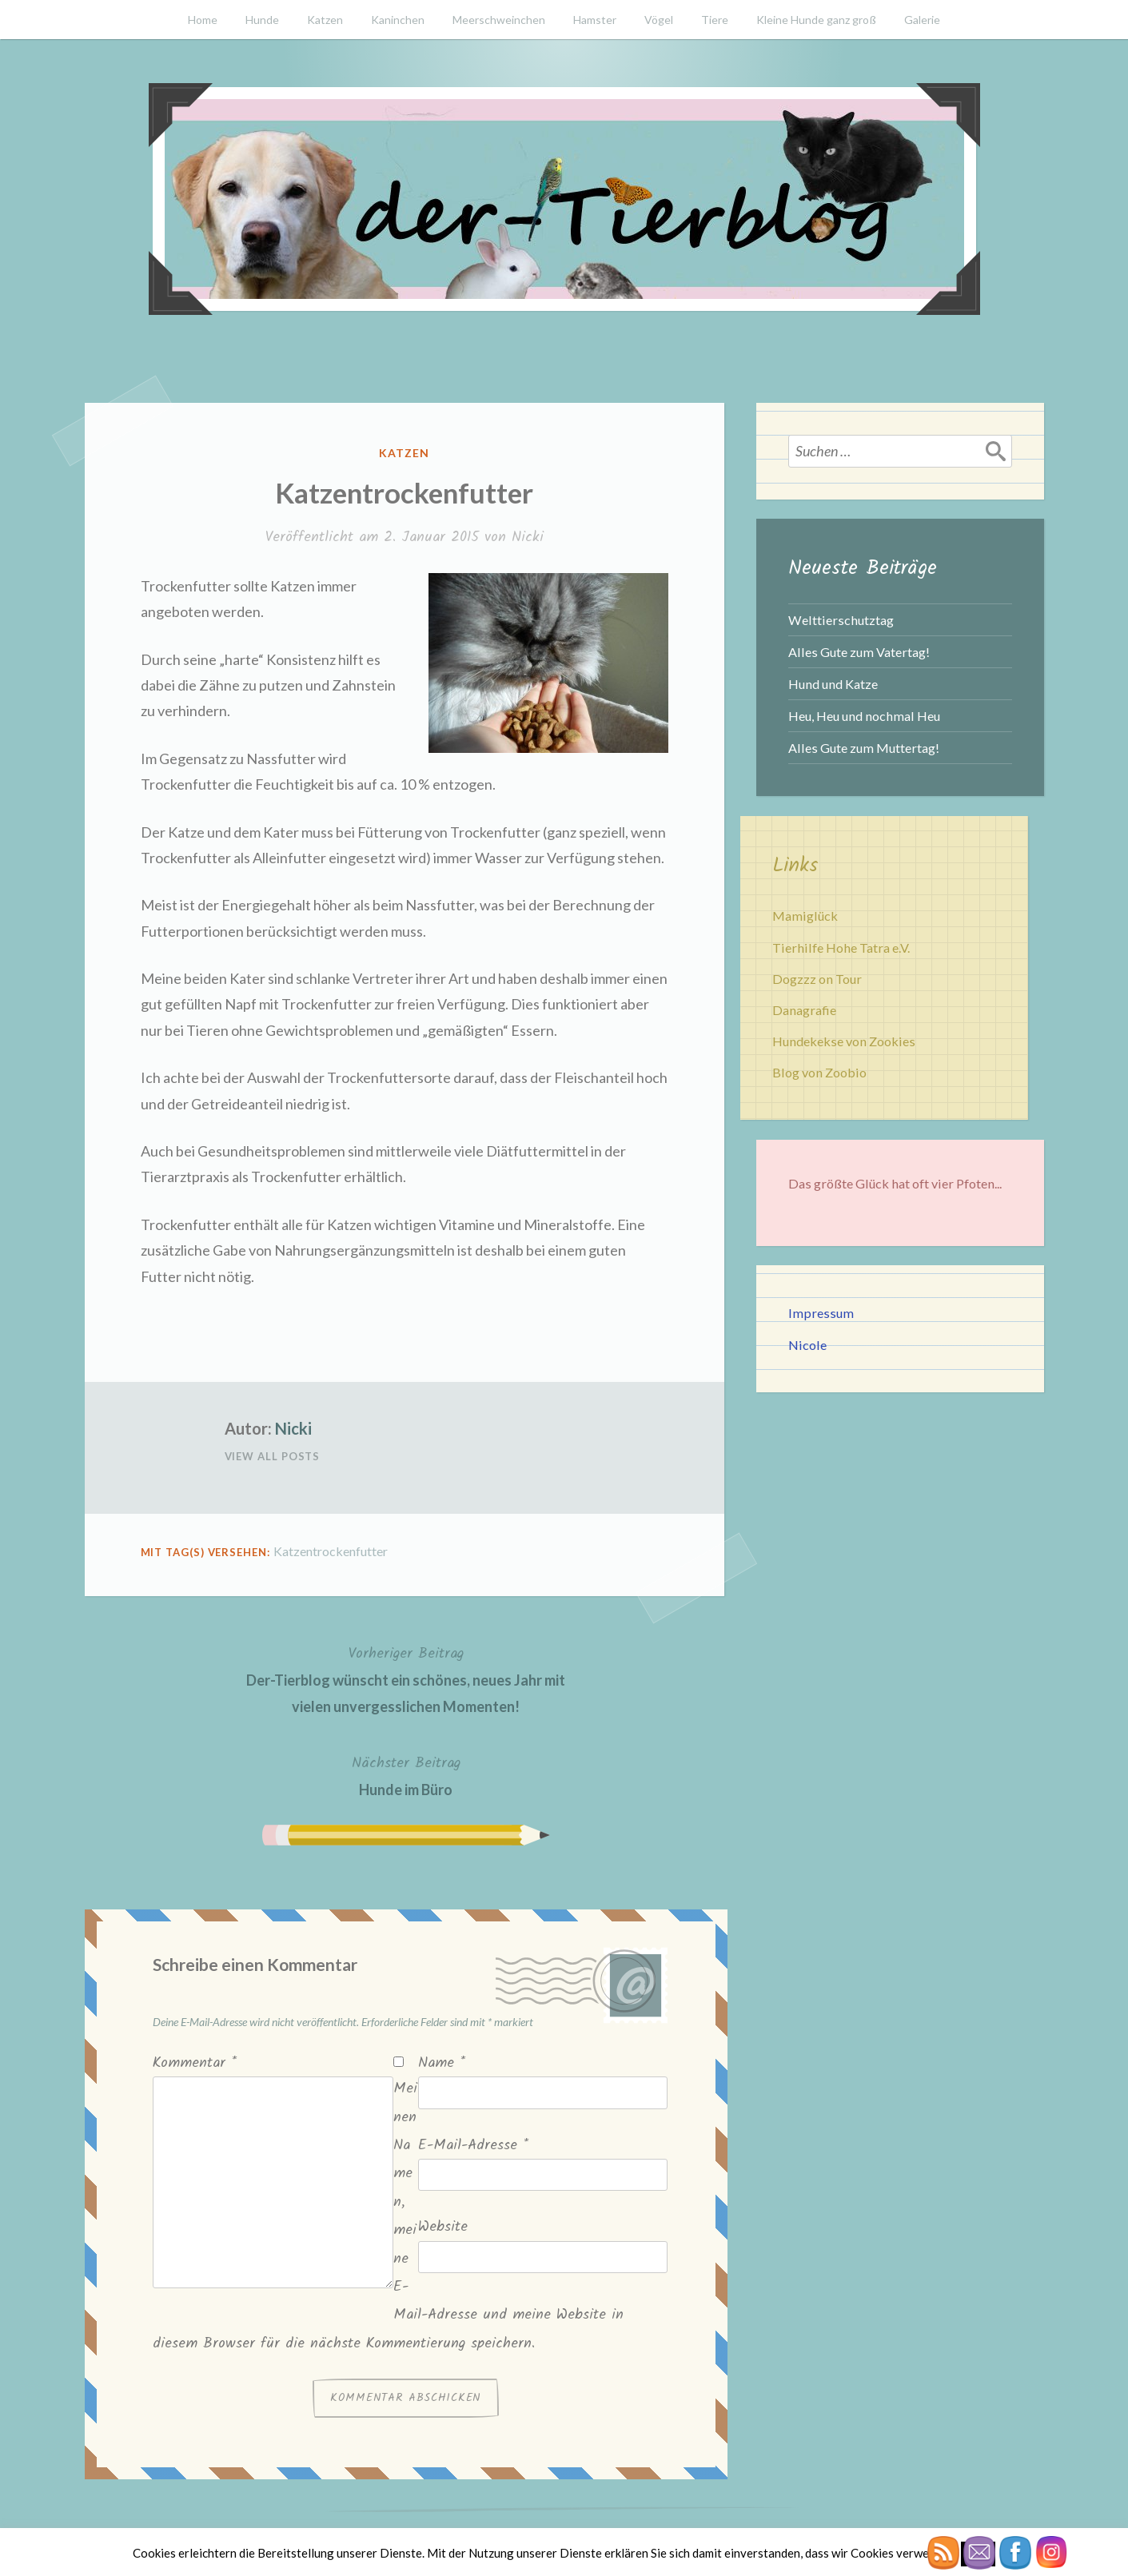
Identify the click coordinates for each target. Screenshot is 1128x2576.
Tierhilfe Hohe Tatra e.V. (841, 947)
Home (202, 19)
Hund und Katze (833, 683)
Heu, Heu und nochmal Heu (864, 715)
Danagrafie (804, 1009)
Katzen (325, 19)
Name (441, 2063)
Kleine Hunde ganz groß (816, 19)
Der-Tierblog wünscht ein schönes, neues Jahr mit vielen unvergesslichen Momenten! (406, 1678)
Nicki (528, 537)
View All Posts (273, 1456)
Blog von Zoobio (819, 1072)
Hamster (594, 19)
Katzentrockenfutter (330, 1551)
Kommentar (195, 2063)
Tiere (714, 19)
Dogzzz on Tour (817, 978)
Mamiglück (805, 915)
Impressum (821, 1312)
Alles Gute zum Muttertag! (863, 747)
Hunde (262, 19)
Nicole (807, 1344)
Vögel (658, 19)
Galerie (922, 19)
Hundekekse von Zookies (843, 1041)
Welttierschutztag (841, 619)
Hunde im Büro (406, 1774)
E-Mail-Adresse (473, 2145)
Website (443, 2227)
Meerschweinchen (498, 19)
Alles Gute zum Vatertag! (859, 651)
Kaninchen (397, 19)
